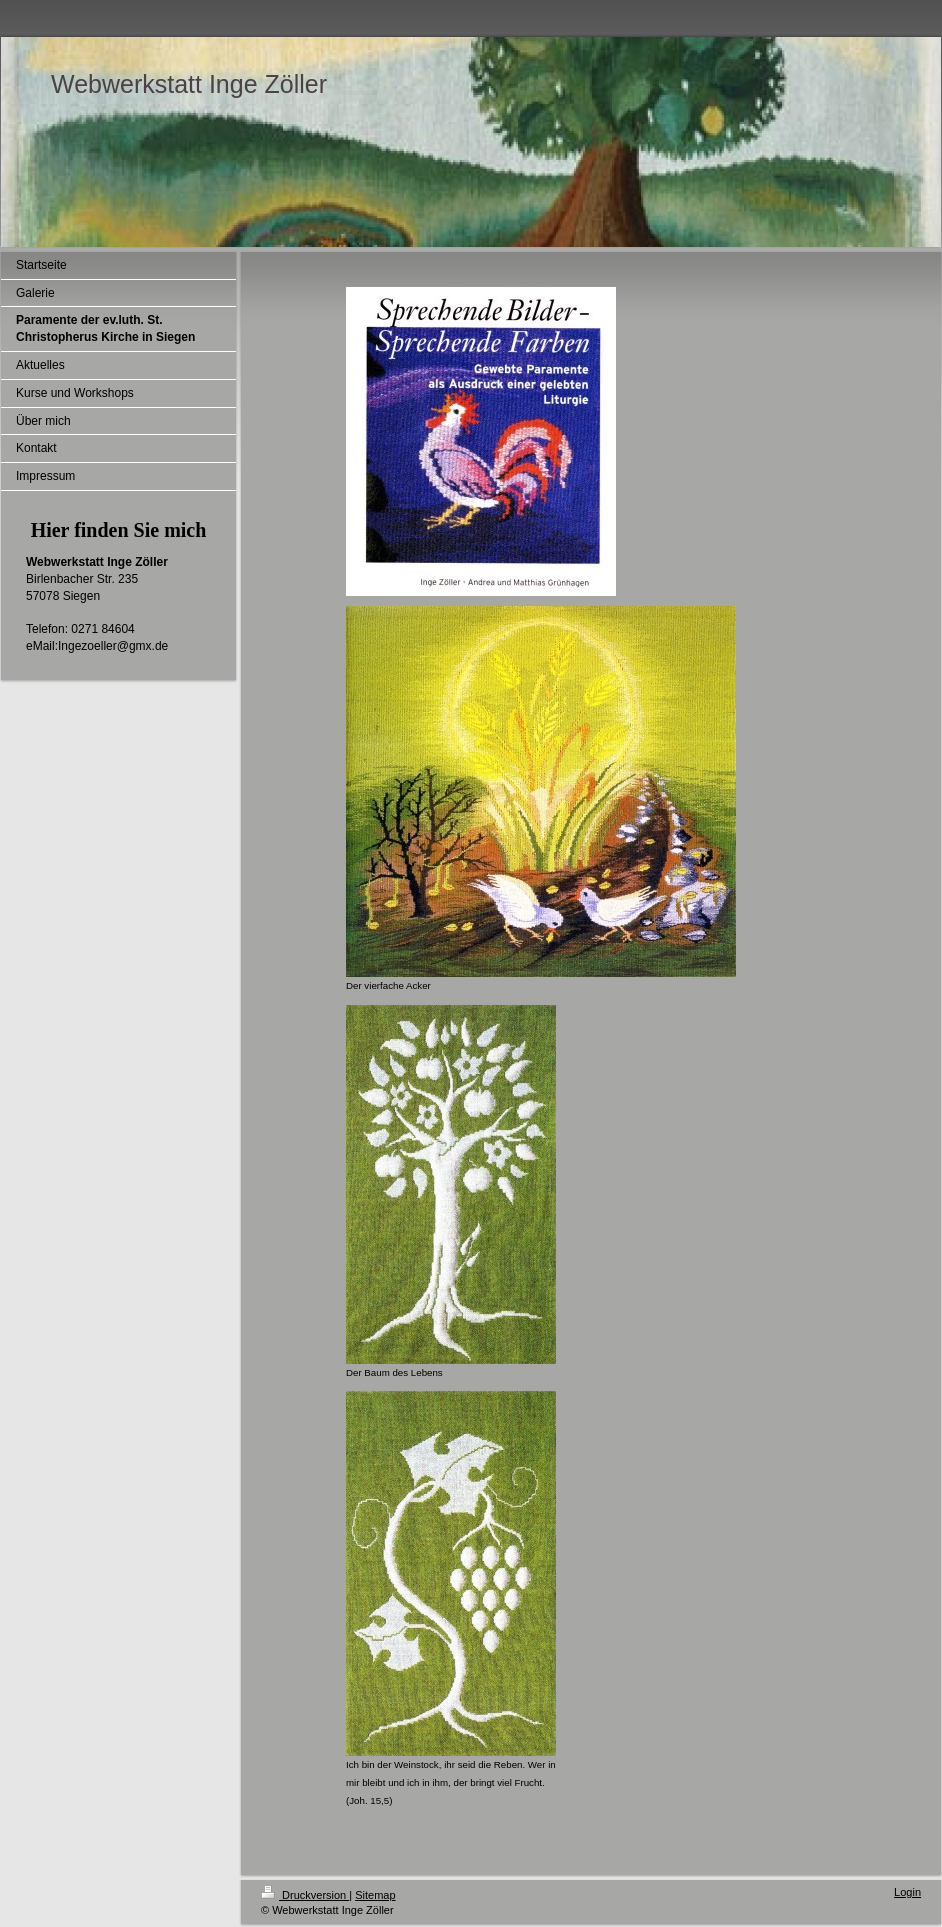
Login (907, 1892)
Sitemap (375, 1895)
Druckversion (305, 1895)
